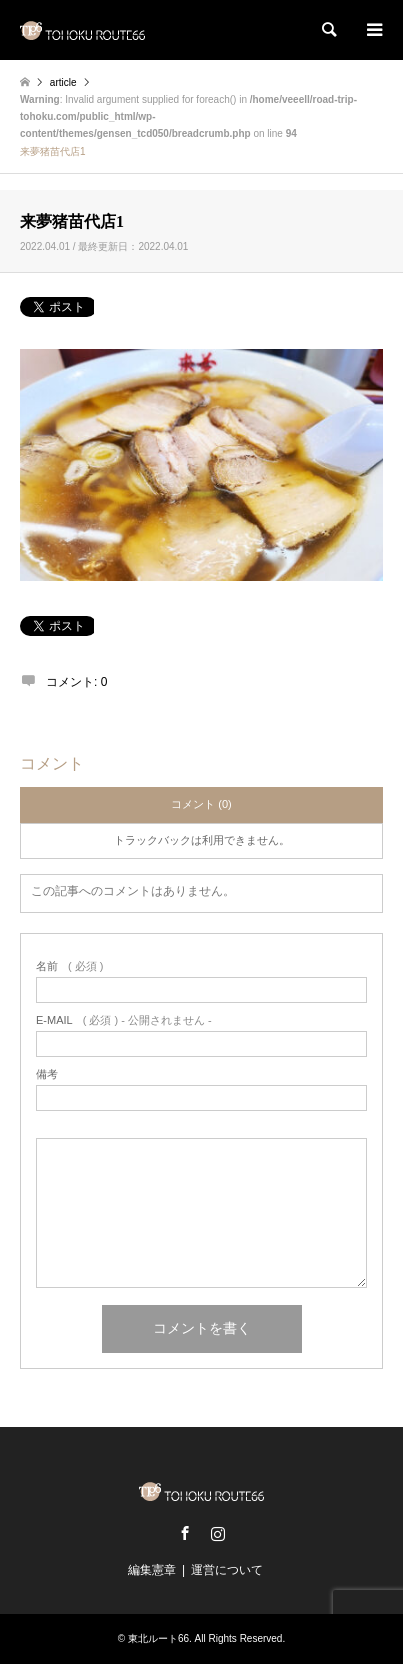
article (63, 82)
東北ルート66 (158, 1638)
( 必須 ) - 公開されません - (124, 1020)
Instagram (218, 1533)
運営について (227, 1570)
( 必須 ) (69, 966)
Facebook (185, 1533)
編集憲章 (152, 1570)
